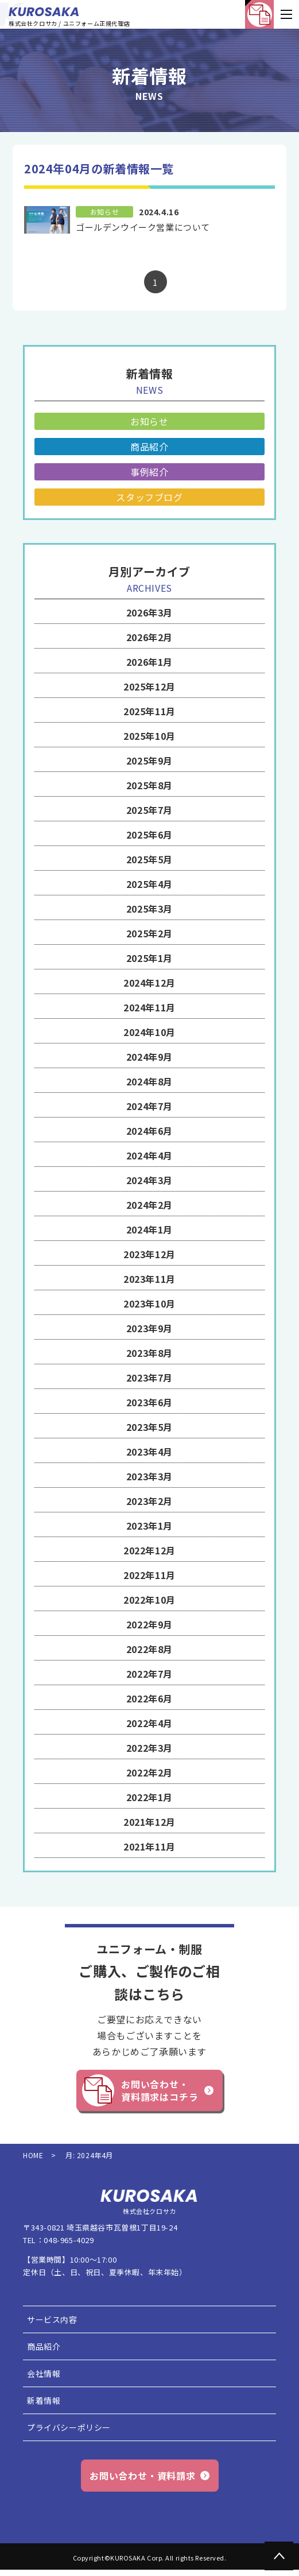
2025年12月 (149, 686)
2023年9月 (149, 1328)
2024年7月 (149, 1106)
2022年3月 (149, 1747)
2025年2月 (149, 933)
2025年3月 (149, 908)
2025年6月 (149, 834)
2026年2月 (149, 637)
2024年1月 (149, 1229)
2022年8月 (149, 1649)
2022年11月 (149, 1575)
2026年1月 (149, 661)
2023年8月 (149, 1352)
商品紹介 (149, 446)
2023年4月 (149, 1451)
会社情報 (43, 2373)
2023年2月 (149, 1501)
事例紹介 (149, 472)
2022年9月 (149, 1624)
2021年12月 (149, 1821)
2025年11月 (149, 711)
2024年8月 (149, 1081)
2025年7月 (149, 809)
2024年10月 (149, 1032)
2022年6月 (149, 1698)
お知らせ (149, 421)
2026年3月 (149, 612)
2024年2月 (149, 1204)
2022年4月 (149, 1723)
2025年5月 (149, 859)
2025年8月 (149, 785)
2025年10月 (149, 735)
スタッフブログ (149, 497)
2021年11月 (149, 1846)
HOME (33, 2155)
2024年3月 (149, 1180)
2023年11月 (149, 1278)
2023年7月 (149, 1377)
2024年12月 (149, 982)
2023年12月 (149, 1254)
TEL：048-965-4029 (58, 2239)
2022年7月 (149, 1673)
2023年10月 (149, 1303)
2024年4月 (149, 1155)
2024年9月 (149, 1056)
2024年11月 (149, 1007)
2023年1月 (149, 1525)
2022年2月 (149, 1772)
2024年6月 (149, 1130)
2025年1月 (149, 958)
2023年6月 (149, 1402)
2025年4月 (149, 884)
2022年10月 (149, 1599)
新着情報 (43, 2400)
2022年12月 (149, 1550)
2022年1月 (149, 1797)
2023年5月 (149, 1426)
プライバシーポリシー (69, 2427)
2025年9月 (149, 760)
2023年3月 (149, 1476)
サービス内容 (52, 2319)
